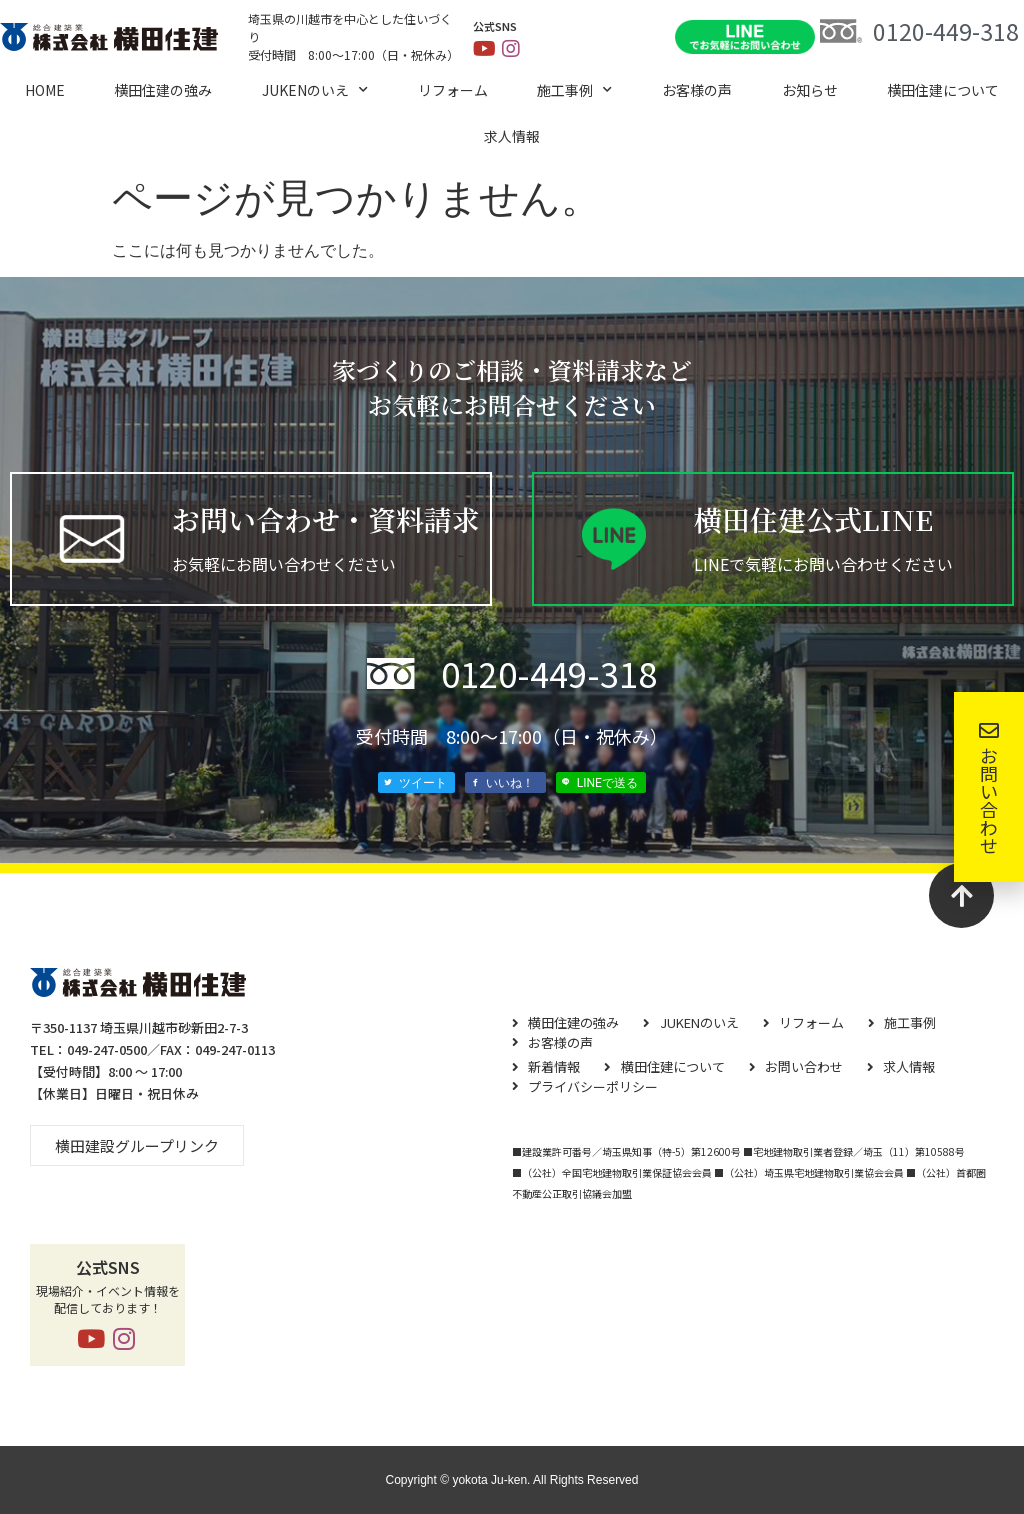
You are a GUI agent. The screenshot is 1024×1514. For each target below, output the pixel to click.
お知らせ (810, 90)
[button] (137, 1145)
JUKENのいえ (315, 90)
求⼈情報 (512, 136)
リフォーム (453, 90)
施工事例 (574, 90)
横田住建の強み (163, 90)
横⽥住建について (943, 90)
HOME (45, 90)
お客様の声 (697, 90)
